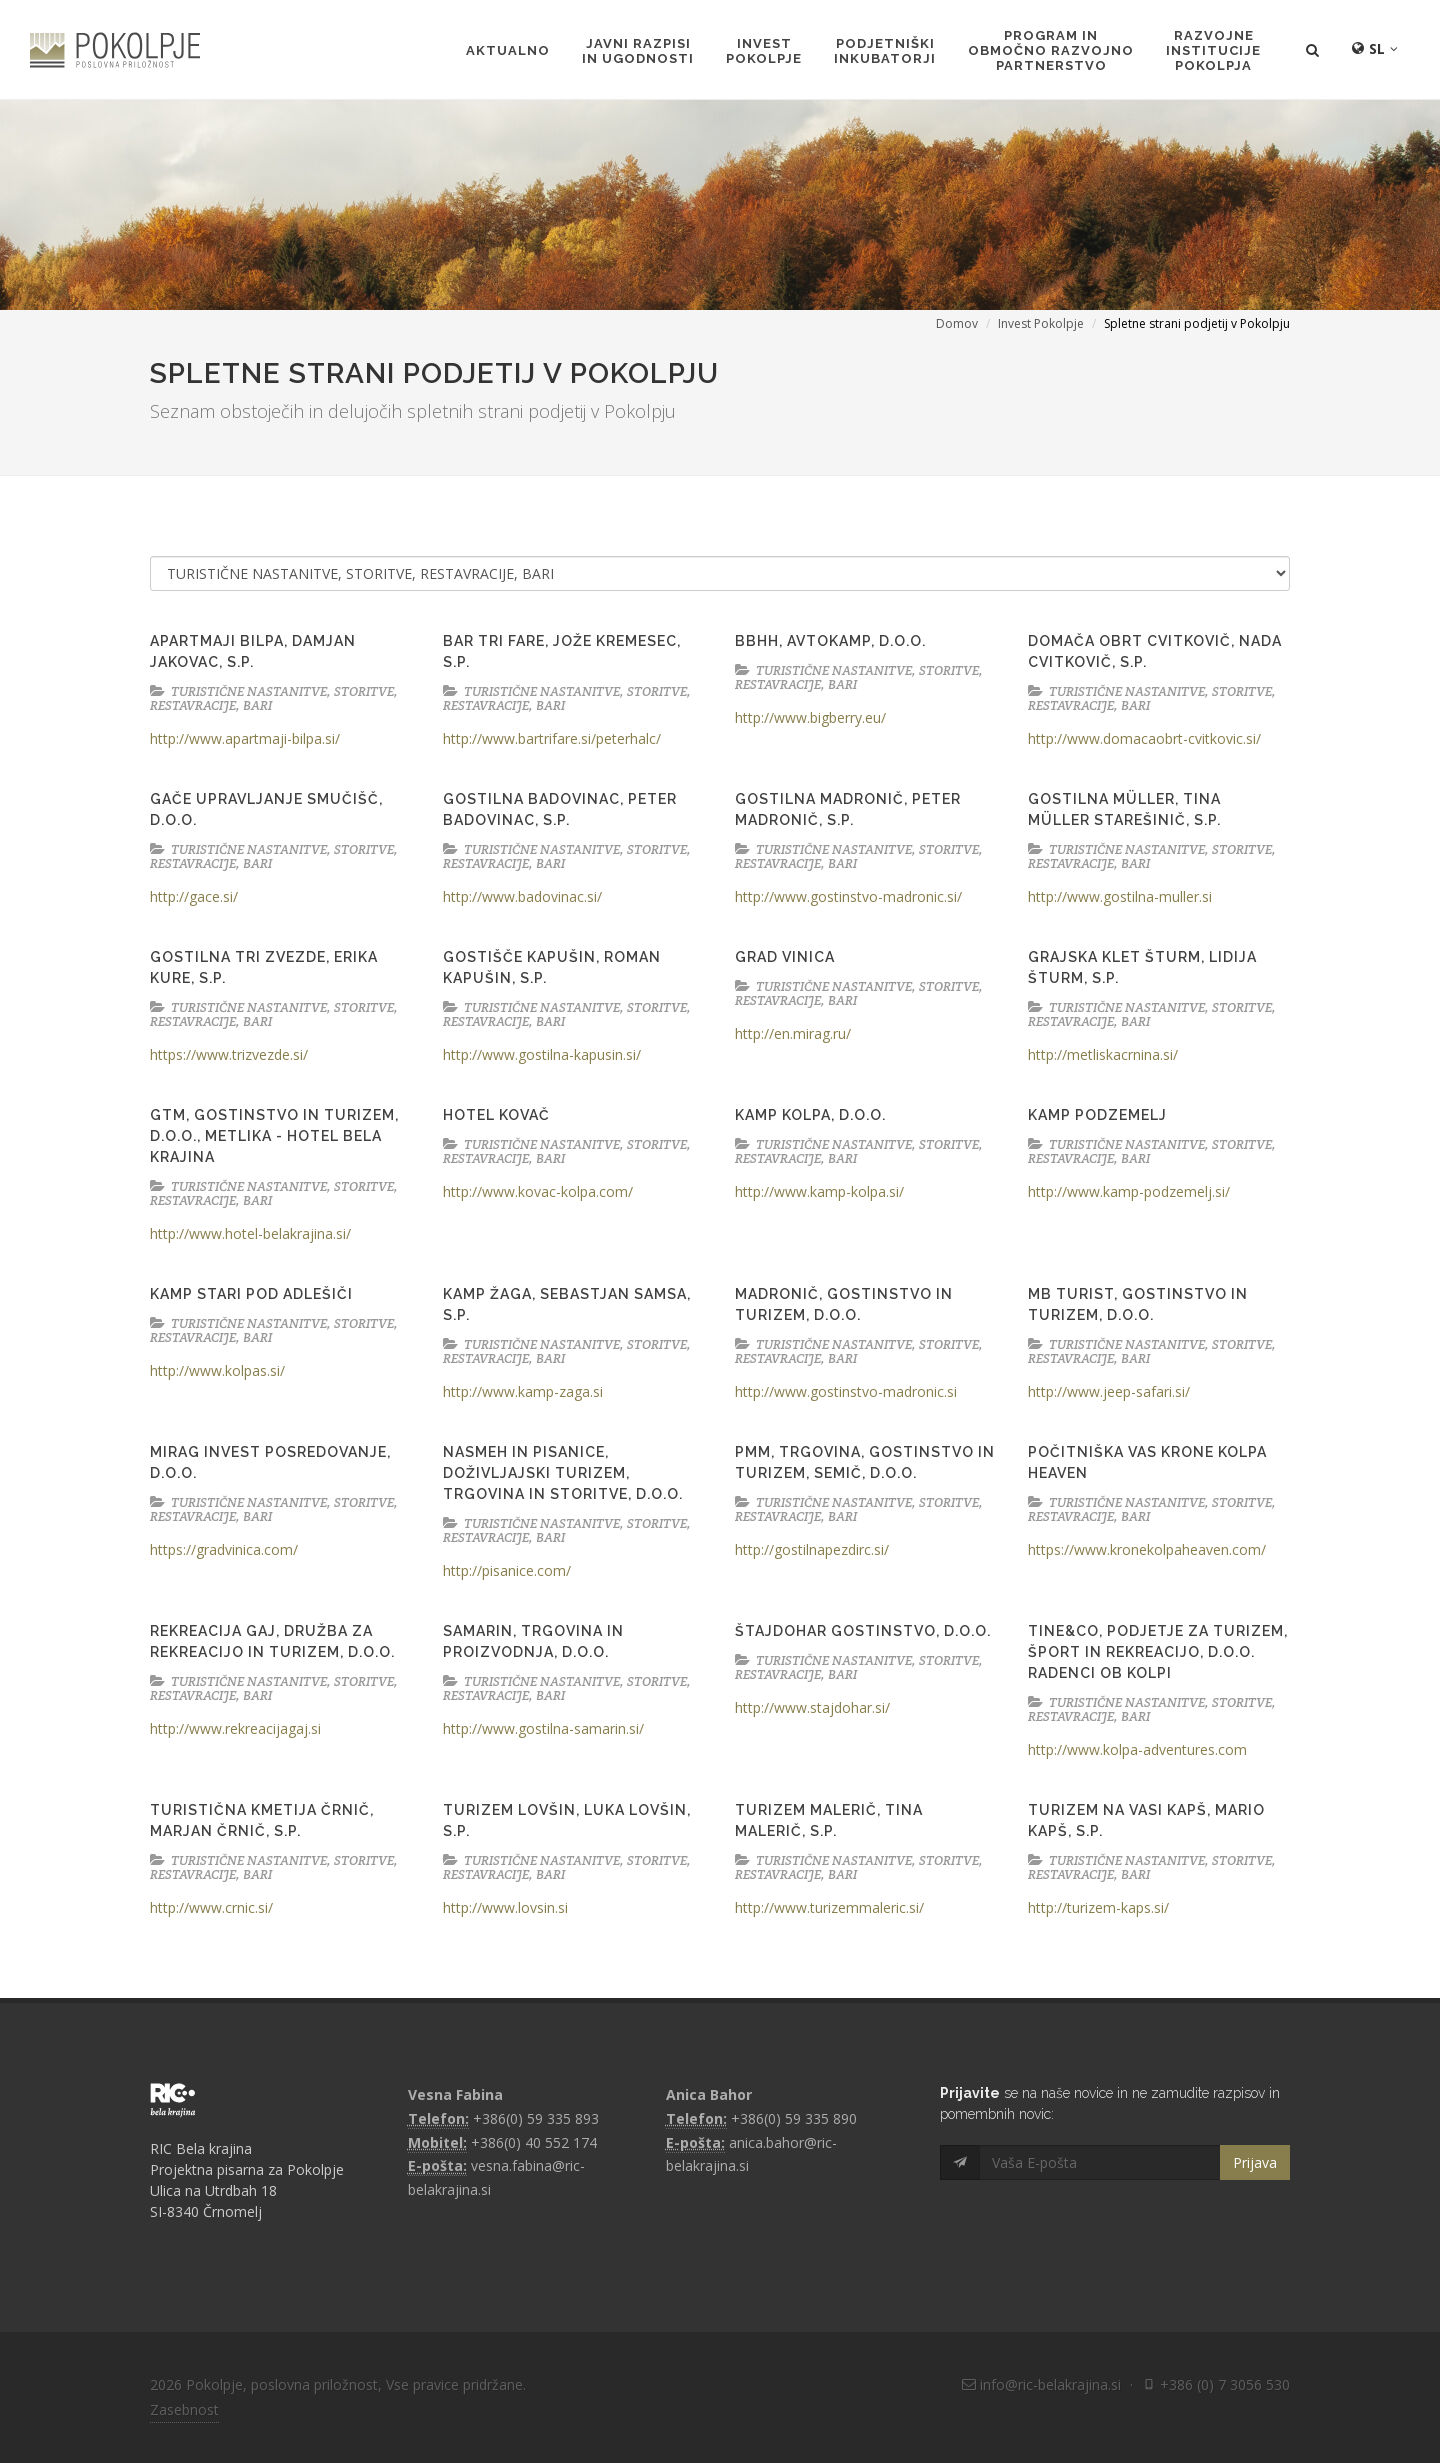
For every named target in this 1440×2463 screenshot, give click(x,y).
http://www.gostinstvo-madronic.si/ (848, 896)
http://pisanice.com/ (507, 1570)
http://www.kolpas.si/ (217, 1370)
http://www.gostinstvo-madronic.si (846, 1391)
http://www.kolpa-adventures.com (1137, 1749)
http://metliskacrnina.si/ (1103, 1054)
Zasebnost (184, 2409)
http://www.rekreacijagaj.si (235, 1728)
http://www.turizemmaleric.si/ (829, 1907)
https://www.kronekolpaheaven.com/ (1147, 1549)
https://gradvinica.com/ (224, 1549)
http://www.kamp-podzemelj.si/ (1129, 1191)
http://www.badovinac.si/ (522, 896)
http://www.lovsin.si (505, 1907)
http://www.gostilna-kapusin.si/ (542, 1054)
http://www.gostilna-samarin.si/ (543, 1728)
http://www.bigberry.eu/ (810, 717)
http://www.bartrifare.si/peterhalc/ (552, 738)
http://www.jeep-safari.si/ (1109, 1391)
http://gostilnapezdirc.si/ (812, 1549)
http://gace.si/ (194, 896)
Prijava (1255, 2162)
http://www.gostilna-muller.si (1120, 896)
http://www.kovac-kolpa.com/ (538, 1191)
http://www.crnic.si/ (211, 1907)
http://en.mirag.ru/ (793, 1033)
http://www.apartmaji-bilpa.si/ (245, 738)
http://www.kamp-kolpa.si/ (819, 1191)
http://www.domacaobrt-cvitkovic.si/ (1144, 738)
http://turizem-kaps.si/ (1098, 1907)
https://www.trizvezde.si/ (229, 1054)
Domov (957, 323)
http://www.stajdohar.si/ (812, 1707)
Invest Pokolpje (1041, 323)
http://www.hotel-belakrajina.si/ (250, 1233)
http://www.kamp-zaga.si (523, 1391)
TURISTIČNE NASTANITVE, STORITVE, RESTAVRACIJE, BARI (274, 698)
